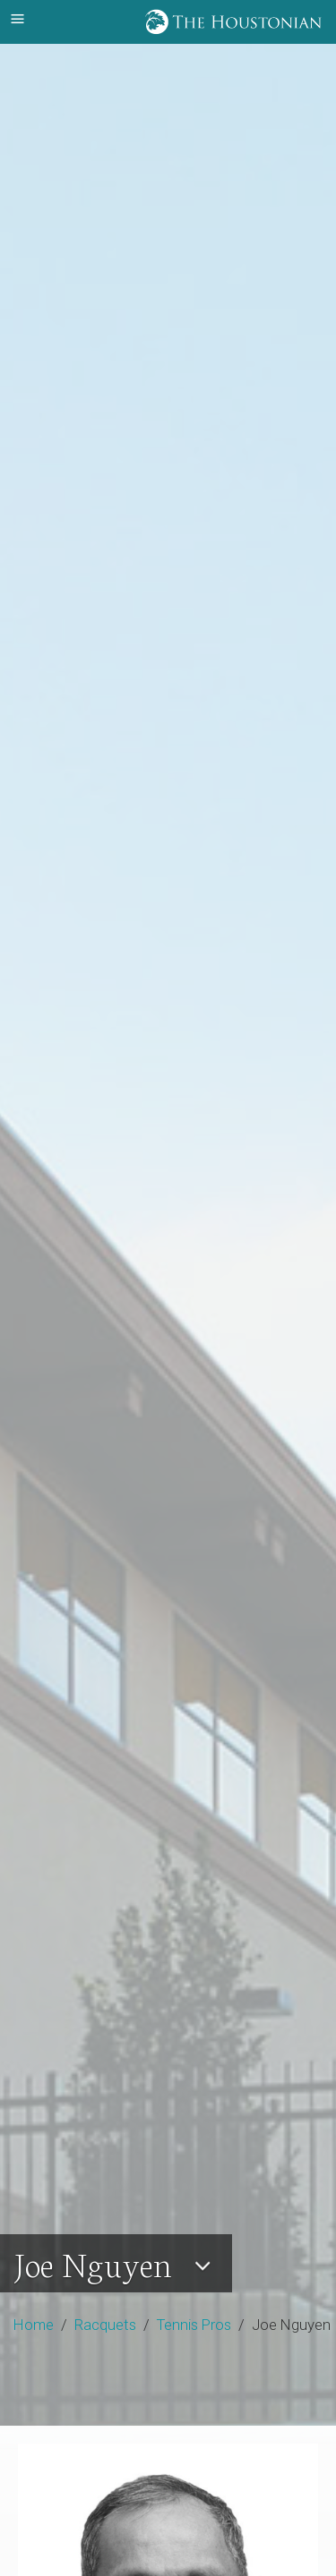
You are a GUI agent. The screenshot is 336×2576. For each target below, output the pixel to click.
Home (33, 2325)
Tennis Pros (194, 2325)
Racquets (105, 2325)
